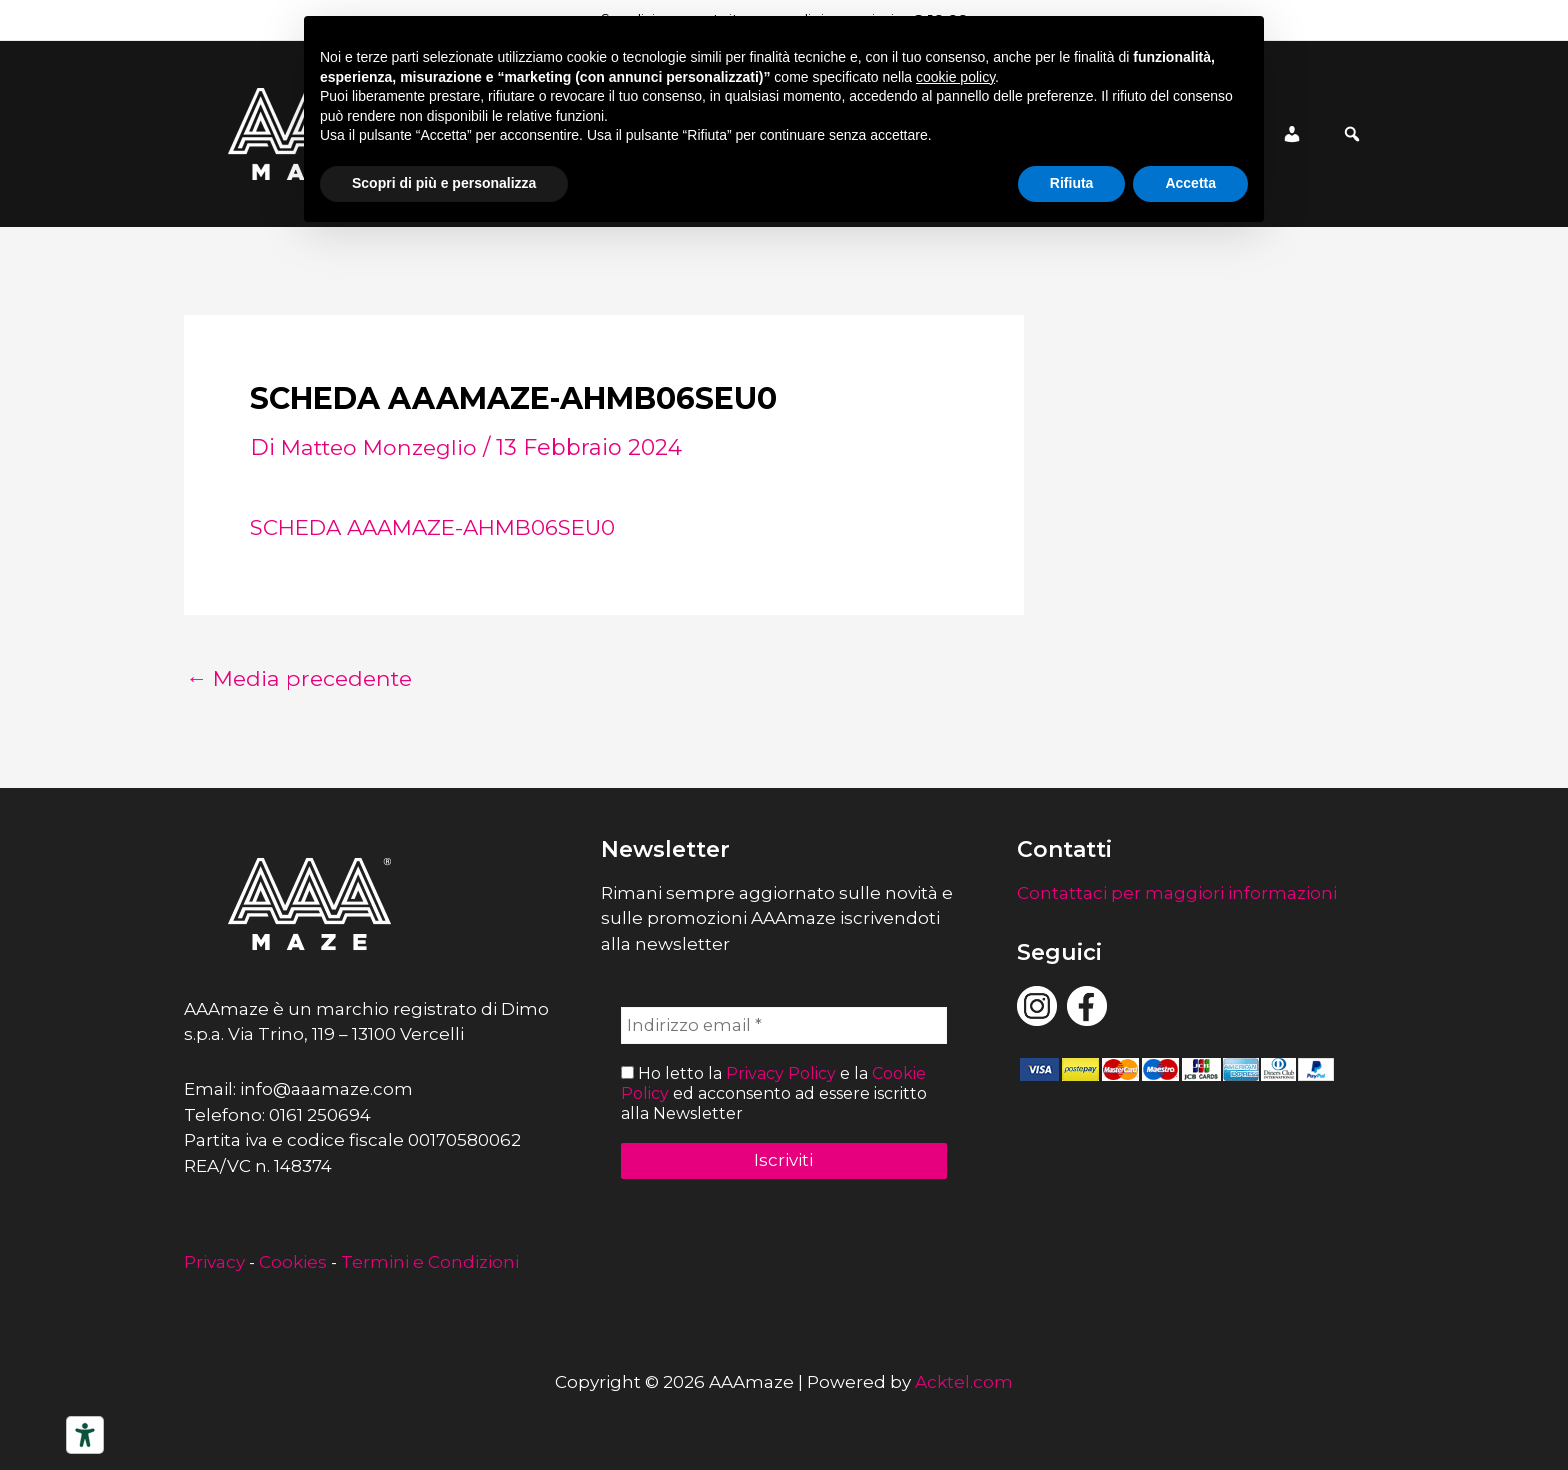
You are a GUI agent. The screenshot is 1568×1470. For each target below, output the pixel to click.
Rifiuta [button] (1072, 183)
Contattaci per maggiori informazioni (1177, 893)
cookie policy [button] (955, 77)
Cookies (293, 1262)
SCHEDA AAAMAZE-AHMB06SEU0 (443, 527)
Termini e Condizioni (430, 1262)
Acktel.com (964, 1382)
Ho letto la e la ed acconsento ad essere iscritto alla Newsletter (774, 1093)
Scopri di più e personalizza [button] (444, 183)
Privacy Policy (781, 1074)
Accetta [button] (1190, 183)
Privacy (214, 1262)
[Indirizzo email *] (784, 1026)
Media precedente (303, 679)
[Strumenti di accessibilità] (85, 1435)
